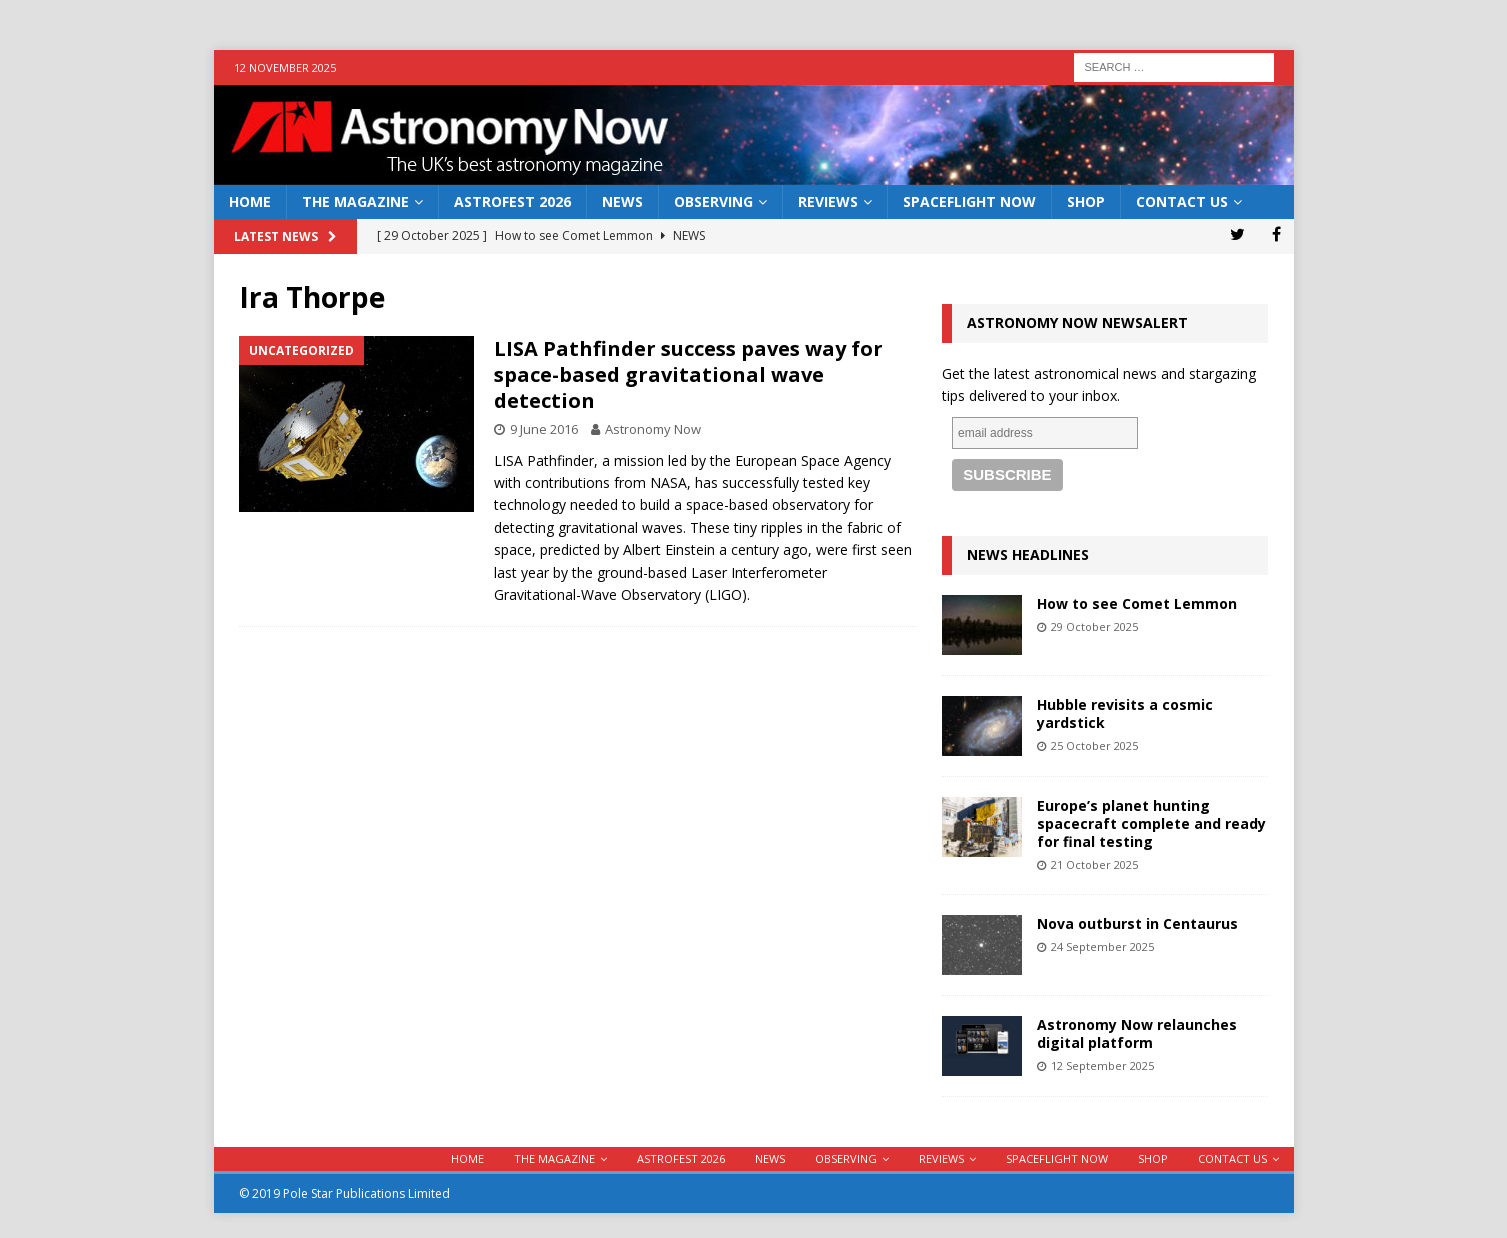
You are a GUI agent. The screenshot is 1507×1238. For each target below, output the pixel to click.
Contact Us (1182, 201)
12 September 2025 (1102, 1065)
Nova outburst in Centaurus (1137, 923)
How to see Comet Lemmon (1137, 603)
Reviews (828, 201)
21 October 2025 (1094, 864)
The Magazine (355, 201)
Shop (1086, 201)
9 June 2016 (544, 429)
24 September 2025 (1102, 946)
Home (250, 201)
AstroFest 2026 (512, 201)
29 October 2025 (1094, 626)
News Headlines (1028, 554)
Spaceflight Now (969, 201)
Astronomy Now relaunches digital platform (1137, 1033)
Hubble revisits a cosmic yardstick (1125, 713)
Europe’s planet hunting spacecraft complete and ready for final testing (1151, 823)
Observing (713, 201)
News (622, 201)
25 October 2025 (1094, 745)
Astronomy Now (653, 429)
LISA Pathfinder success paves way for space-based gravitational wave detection (688, 374)
